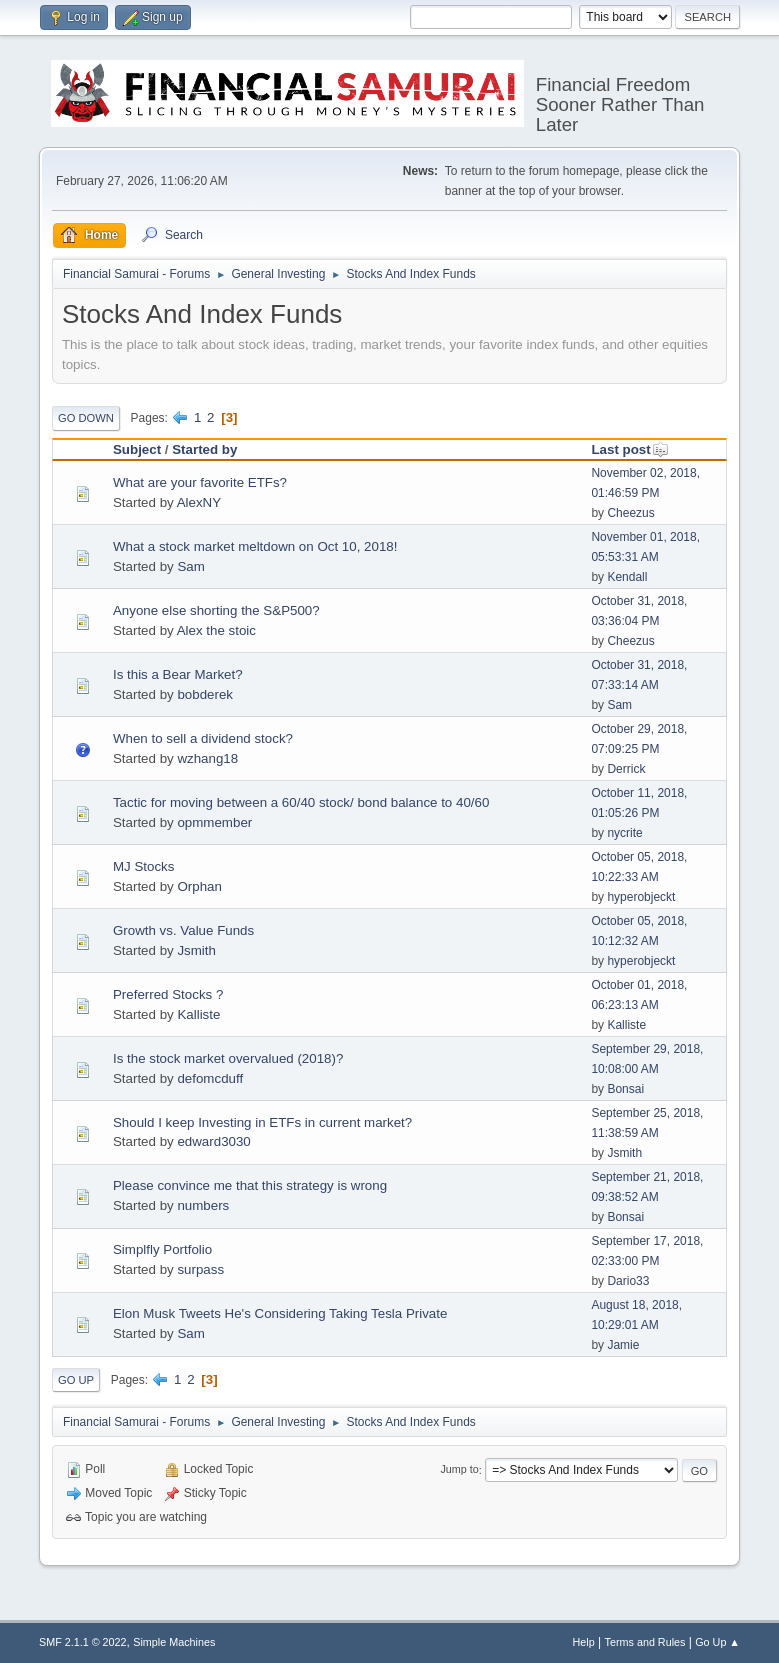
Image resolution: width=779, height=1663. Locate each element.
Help (584, 1642)
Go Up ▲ (717, 1642)
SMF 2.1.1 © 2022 (83, 1642)
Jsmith (196, 950)
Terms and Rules (645, 1642)
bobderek (205, 694)
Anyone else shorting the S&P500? (216, 610)
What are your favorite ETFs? (200, 482)
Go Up (76, 1380)
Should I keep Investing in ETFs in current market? (262, 1122)
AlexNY (199, 502)
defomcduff (210, 1078)
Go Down (86, 418)
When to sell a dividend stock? (203, 738)
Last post (629, 449)
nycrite (624, 833)
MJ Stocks (143, 866)
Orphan (199, 886)
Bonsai (625, 1089)
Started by (204, 449)
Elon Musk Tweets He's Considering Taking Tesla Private (280, 1313)
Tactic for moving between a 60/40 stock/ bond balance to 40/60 (301, 802)
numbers (203, 1205)
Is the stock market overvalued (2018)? (228, 1058)
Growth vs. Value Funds (183, 930)
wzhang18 (207, 758)
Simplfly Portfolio (162, 1249)
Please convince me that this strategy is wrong (250, 1185)
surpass (200, 1269)
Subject (137, 449)
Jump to (459, 1470)
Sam (190, 566)
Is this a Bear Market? (178, 674)
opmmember (214, 822)
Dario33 (628, 1281)
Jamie (623, 1345)
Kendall (627, 577)
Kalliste (198, 1014)
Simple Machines (174, 1642)
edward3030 (213, 1141)
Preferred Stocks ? (168, 994)
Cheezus (630, 513)
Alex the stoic (216, 630)
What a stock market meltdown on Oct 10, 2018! (255, 546)
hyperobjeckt (641, 897)
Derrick (626, 769)
